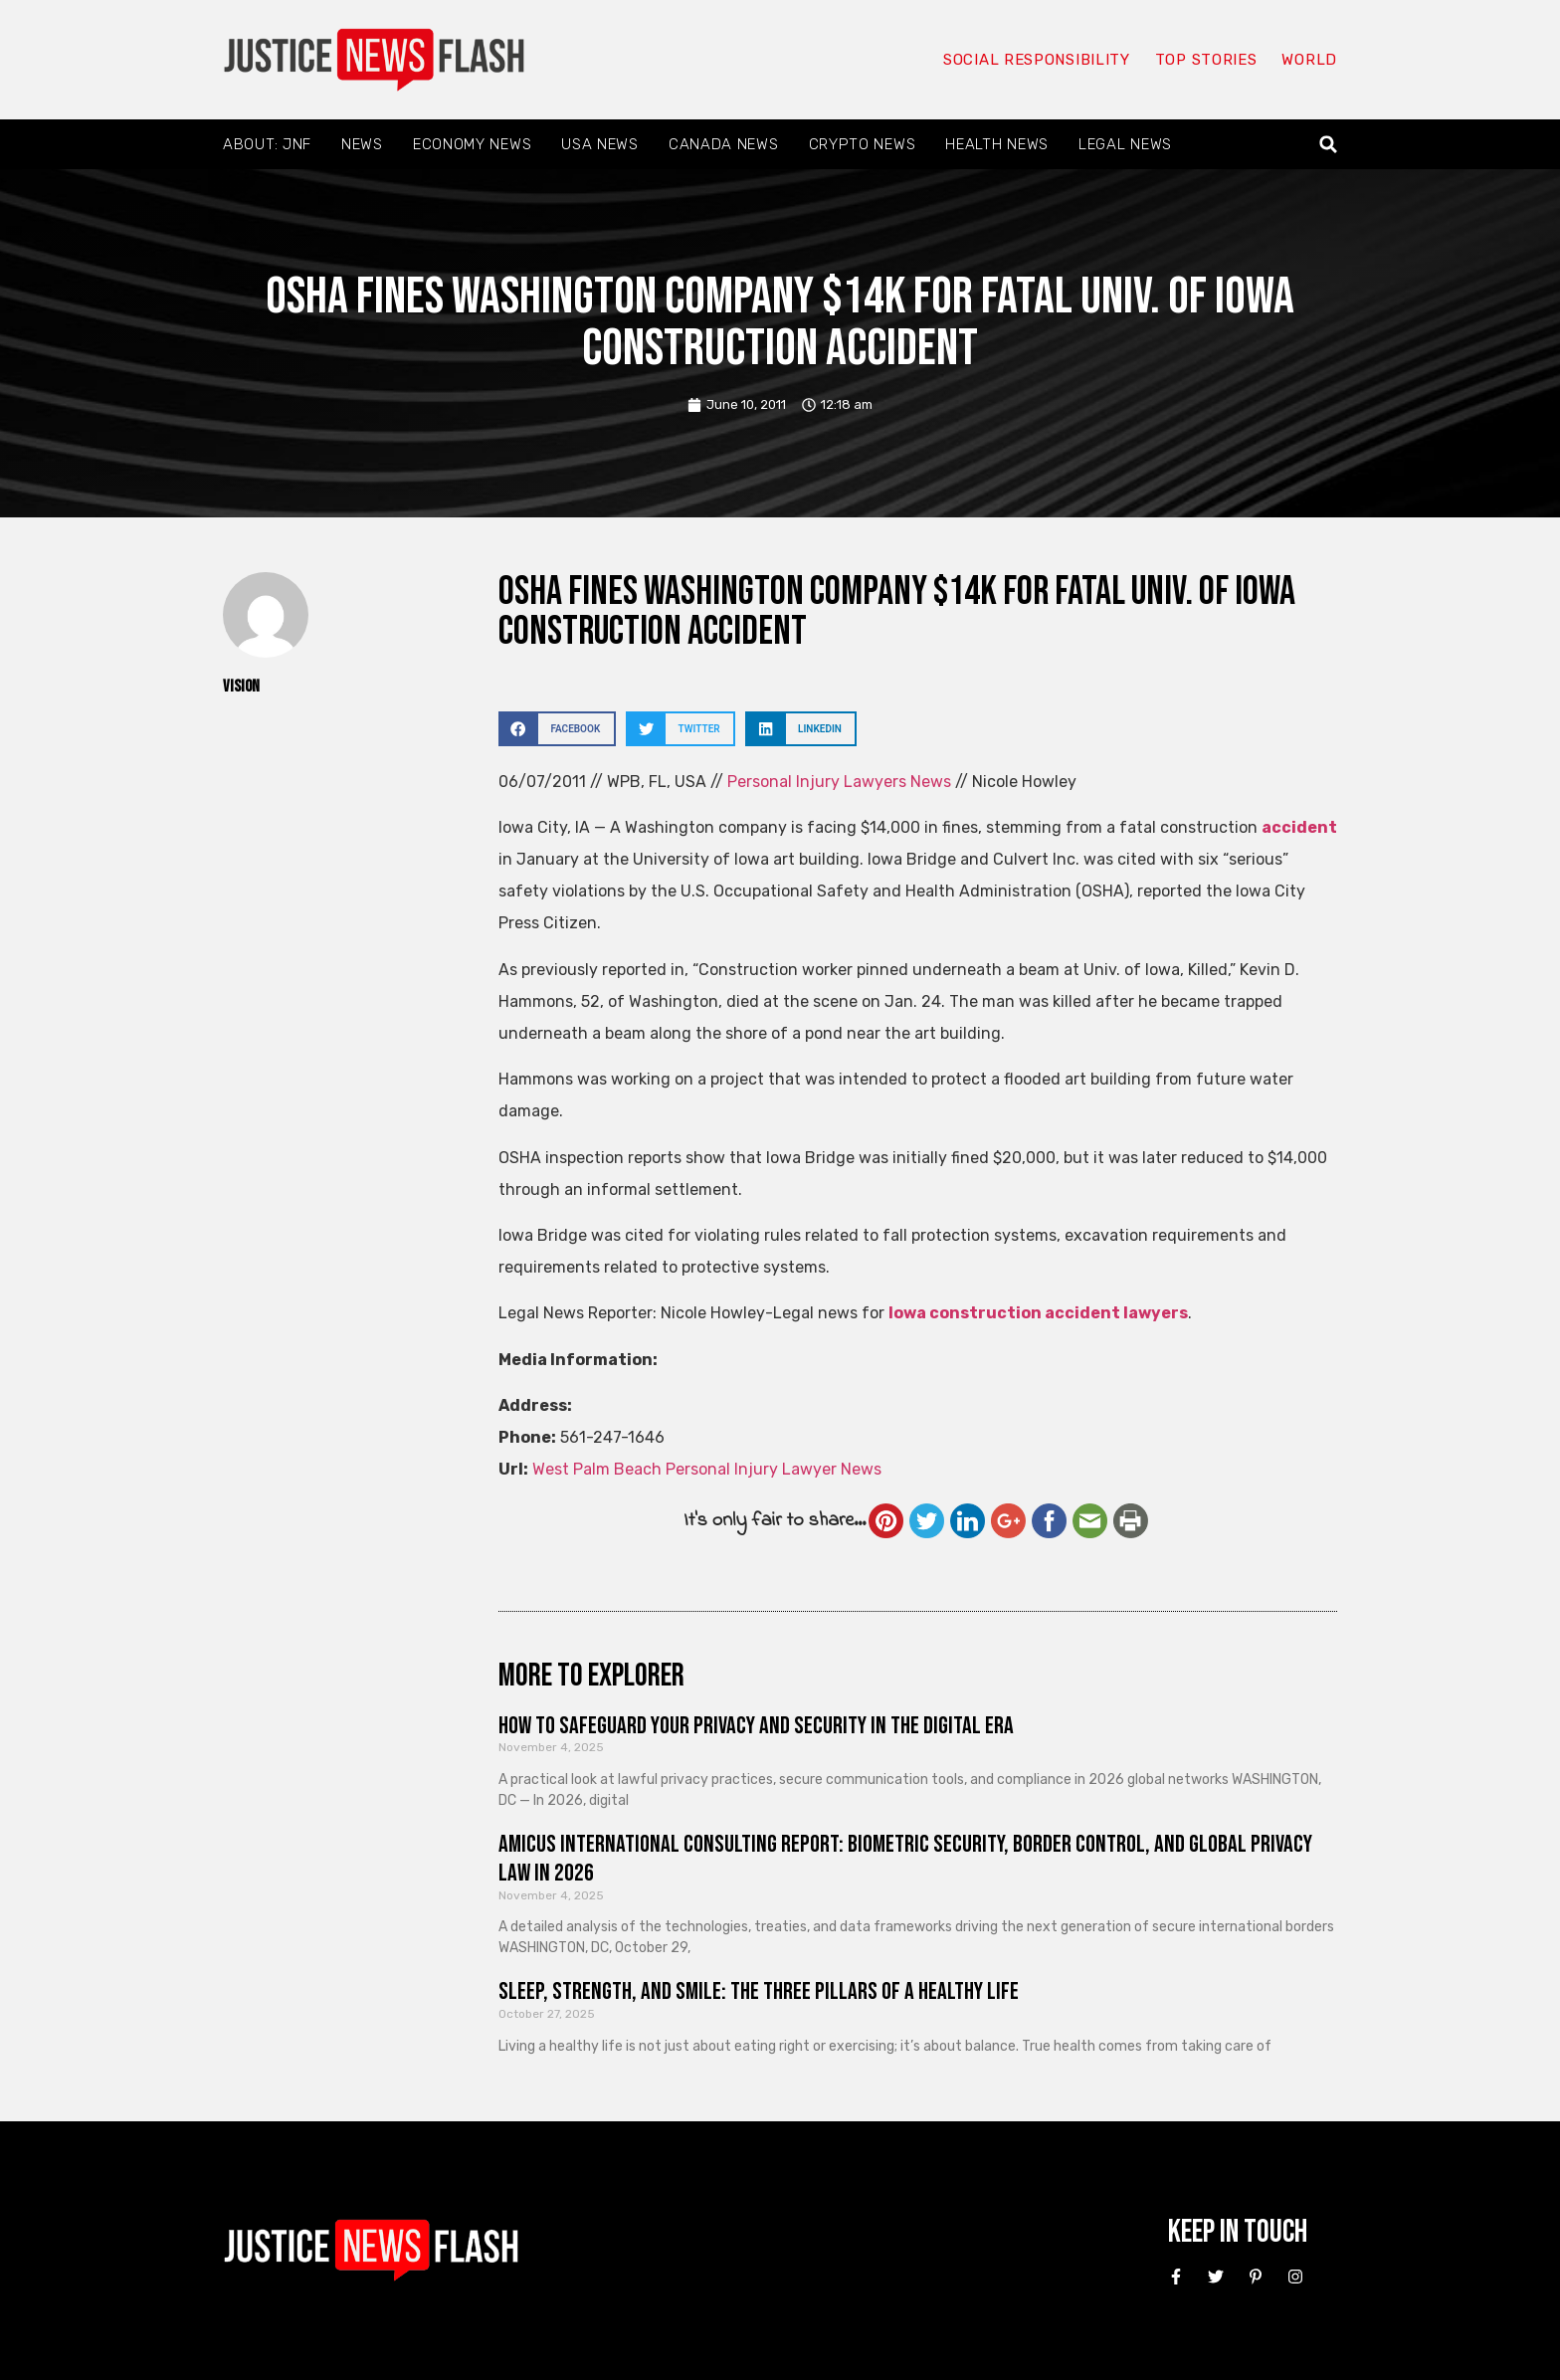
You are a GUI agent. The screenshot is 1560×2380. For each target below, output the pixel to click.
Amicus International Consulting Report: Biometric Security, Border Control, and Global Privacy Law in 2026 (905, 1858)
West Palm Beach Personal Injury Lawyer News (706, 1469)
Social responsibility (1036, 60)
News (362, 144)
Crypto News (862, 144)
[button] (1328, 144)
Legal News (1125, 144)
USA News (600, 144)
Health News (997, 144)
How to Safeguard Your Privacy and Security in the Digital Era (756, 1725)
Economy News (472, 144)
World (1309, 60)
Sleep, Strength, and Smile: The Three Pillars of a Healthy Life (758, 1991)
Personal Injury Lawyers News (839, 781)
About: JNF (267, 144)
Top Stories (1206, 60)
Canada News (724, 144)
